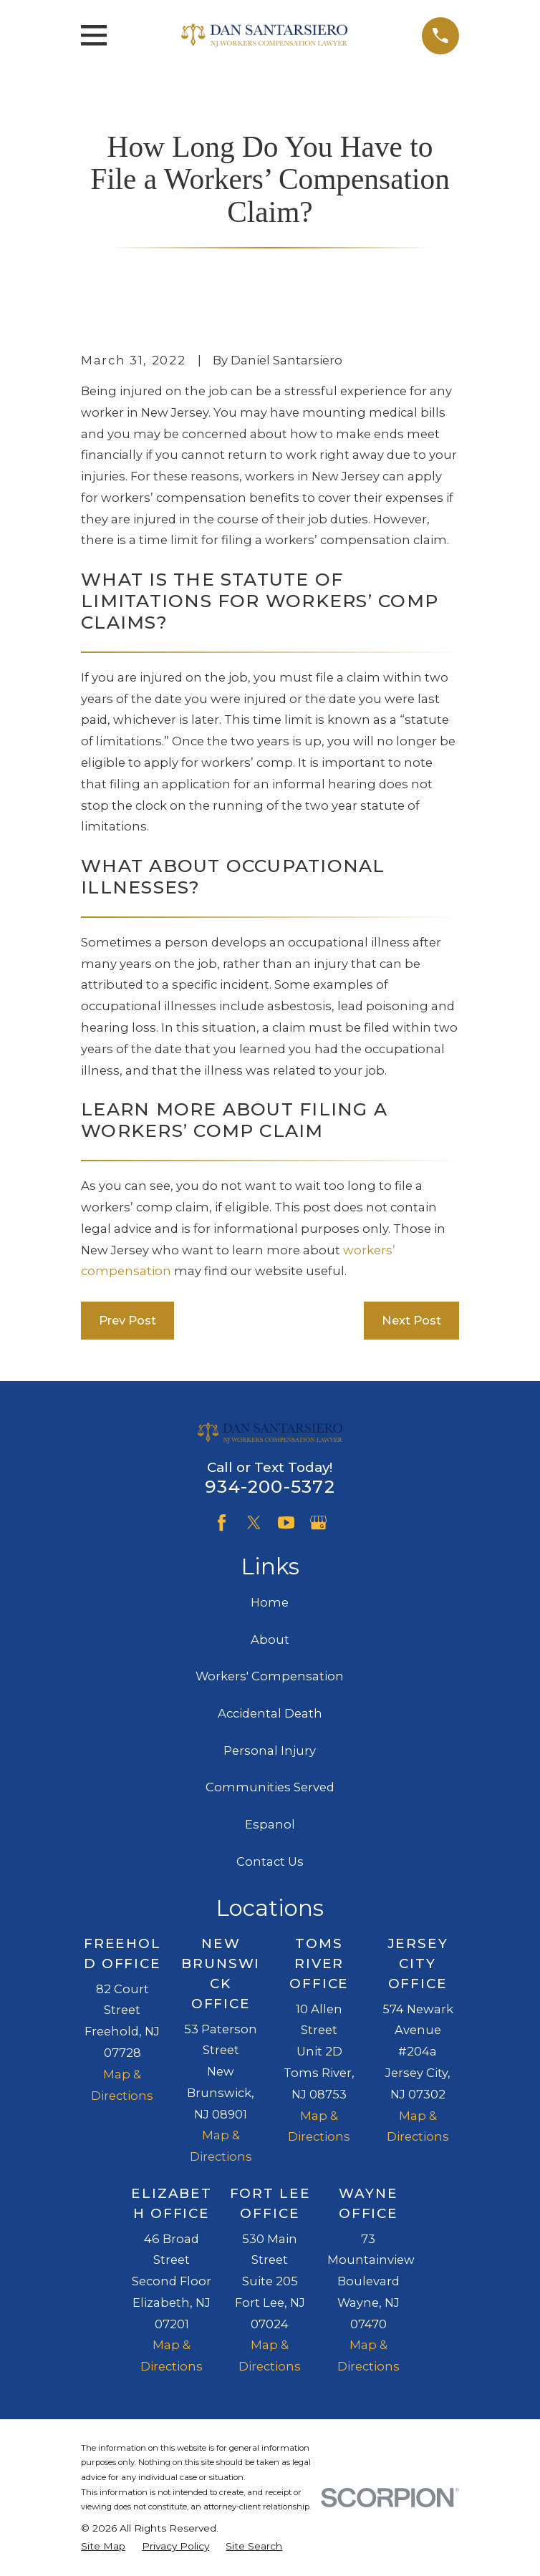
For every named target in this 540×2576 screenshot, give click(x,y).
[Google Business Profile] (318, 1522)
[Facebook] (221, 1522)
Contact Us (270, 1861)
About (270, 1639)
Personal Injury (269, 1750)
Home (270, 1602)
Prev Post (127, 1320)
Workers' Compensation (270, 1676)
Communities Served (270, 1787)
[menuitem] (103, 2546)
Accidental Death (270, 1713)
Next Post (411, 1320)
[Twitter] (254, 1522)
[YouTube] (286, 1522)
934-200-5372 (270, 1486)
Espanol (270, 1824)
